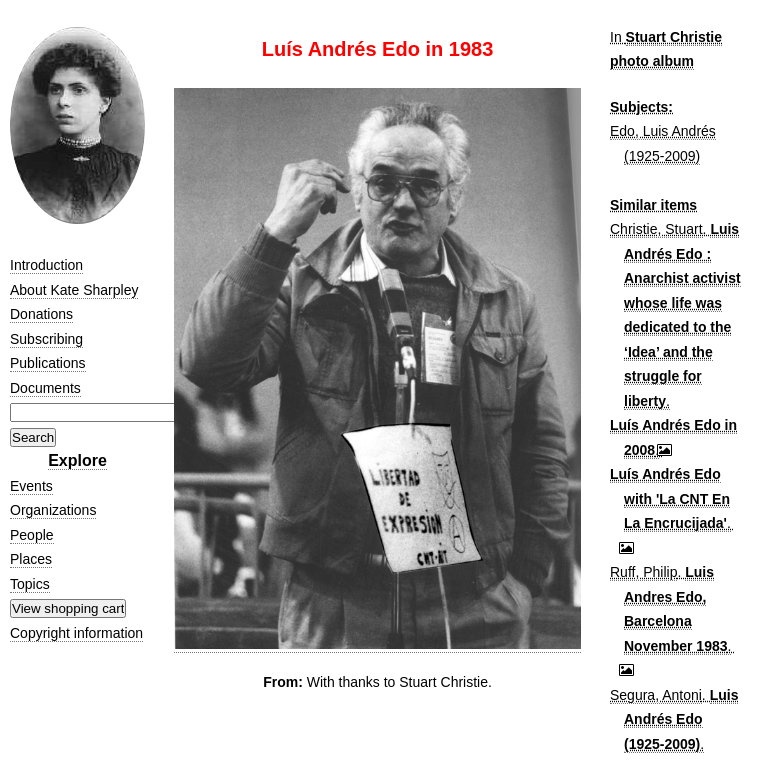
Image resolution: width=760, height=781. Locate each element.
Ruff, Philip (643, 572)
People (32, 535)
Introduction (46, 265)
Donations (41, 314)
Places (31, 559)
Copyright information (76, 633)
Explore (77, 460)
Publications (48, 363)
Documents (45, 388)
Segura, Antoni (656, 695)
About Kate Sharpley (74, 290)
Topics (30, 584)
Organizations (53, 510)
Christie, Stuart (656, 229)
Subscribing (46, 339)
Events (31, 486)
